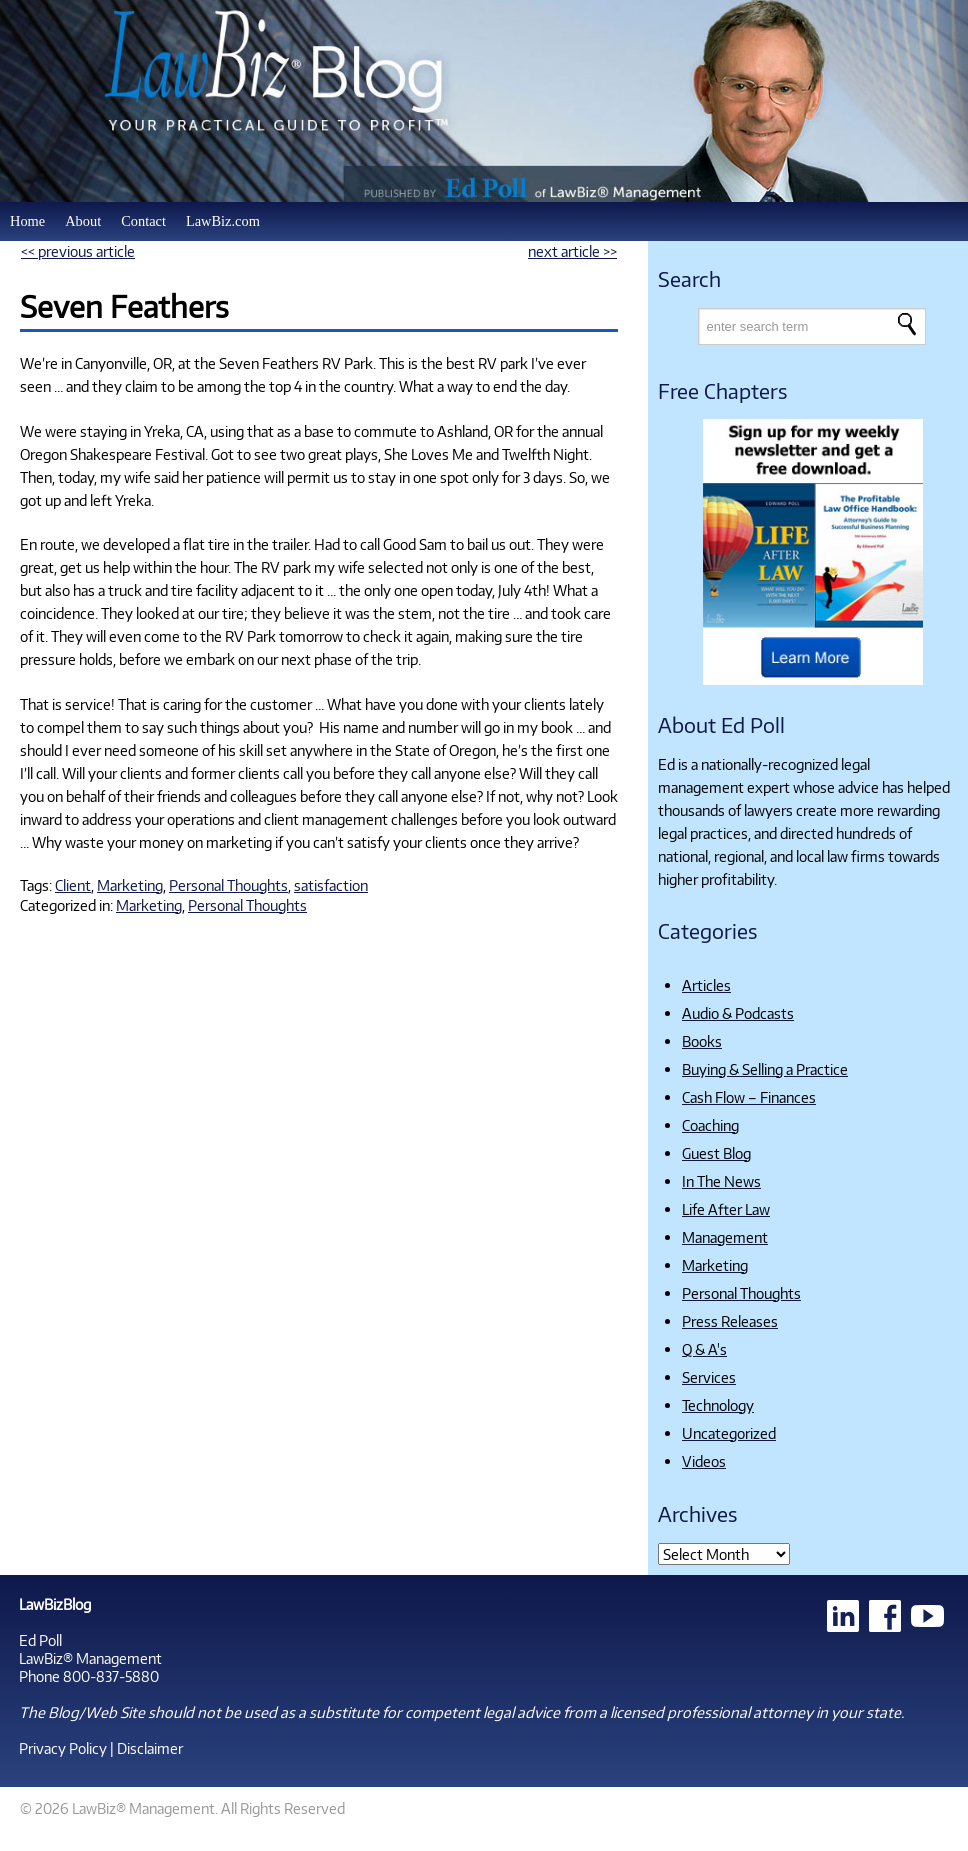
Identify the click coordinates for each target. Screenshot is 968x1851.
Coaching (710, 1125)
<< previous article (78, 251)
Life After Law (726, 1209)
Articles (706, 985)
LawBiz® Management (90, 1658)
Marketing (130, 885)
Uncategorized (729, 1433)
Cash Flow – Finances (749, 1097)
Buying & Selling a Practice (765, 1069)
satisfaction (331, 885)
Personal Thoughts (228, 885)
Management (725, 1237)
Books (702, 1041)
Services (709, 1377)
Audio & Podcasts (738, 1013)
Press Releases (730, 1321)
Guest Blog (716, 1153)
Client (73, 885)
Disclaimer (150, 1748)
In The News (721, 1181)
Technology (718, 1405)
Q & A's (704, 1349)
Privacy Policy (63, 1748)
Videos (704, 1461)
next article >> (572, 251)
